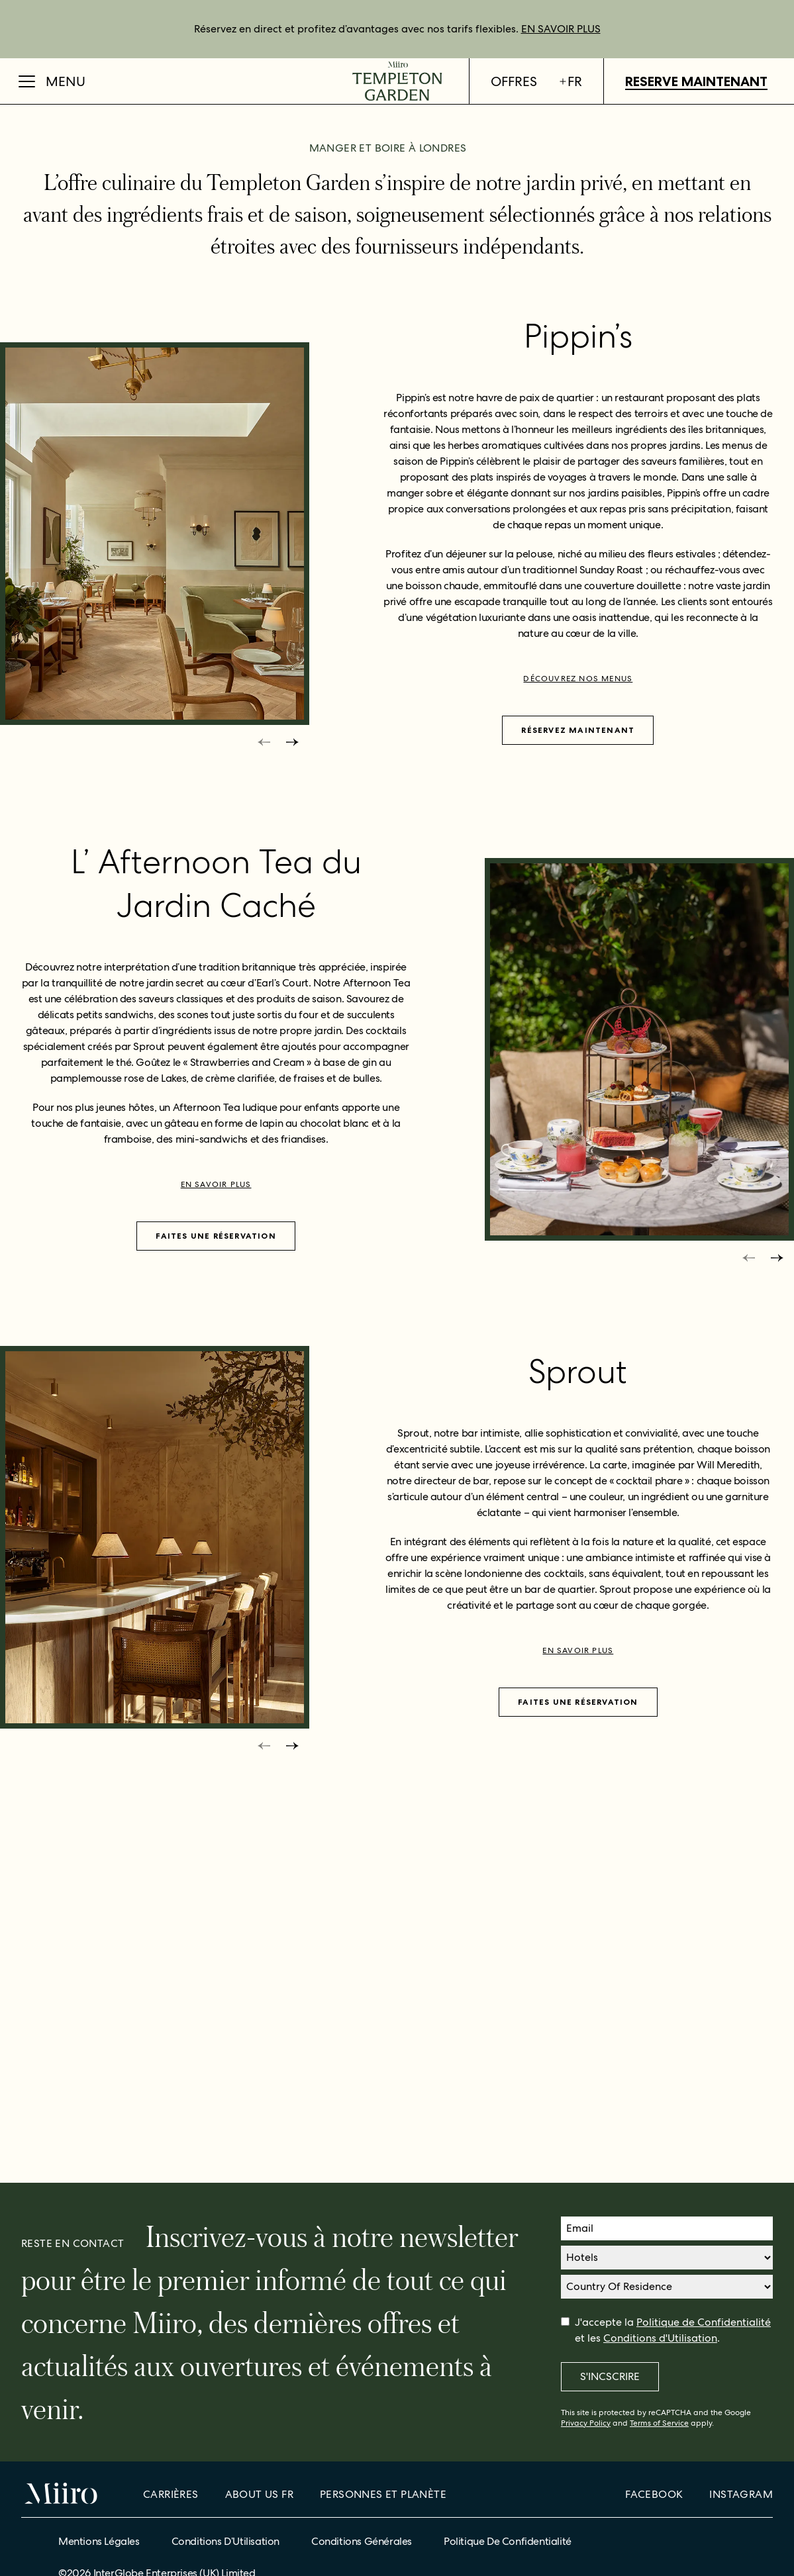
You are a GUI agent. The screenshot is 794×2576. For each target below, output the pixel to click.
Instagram (741, 2494)
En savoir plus (216, 1524)
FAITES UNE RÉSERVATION (215, 1576)
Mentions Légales (99, 2541)
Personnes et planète (383, 2494)
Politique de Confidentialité (703, 2322)
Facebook (654, 2494)
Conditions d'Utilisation (660, 2338)
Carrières (171, 2494)
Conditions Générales (361, 2541)
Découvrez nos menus (577, 1019)
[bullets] (369, 388)
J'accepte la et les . (673, 2330)
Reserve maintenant (696, 81)
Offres (514, 81)
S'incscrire (610, 2376)
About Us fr (259, 2494)
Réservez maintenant (577, 1070)
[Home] (397, 81)
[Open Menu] (52, 81)
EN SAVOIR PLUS (561, 29)
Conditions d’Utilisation (225, 2541)
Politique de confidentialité (507, 2541)
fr (570, 81)
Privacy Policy (586, 2423)
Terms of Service (659, 2423)
